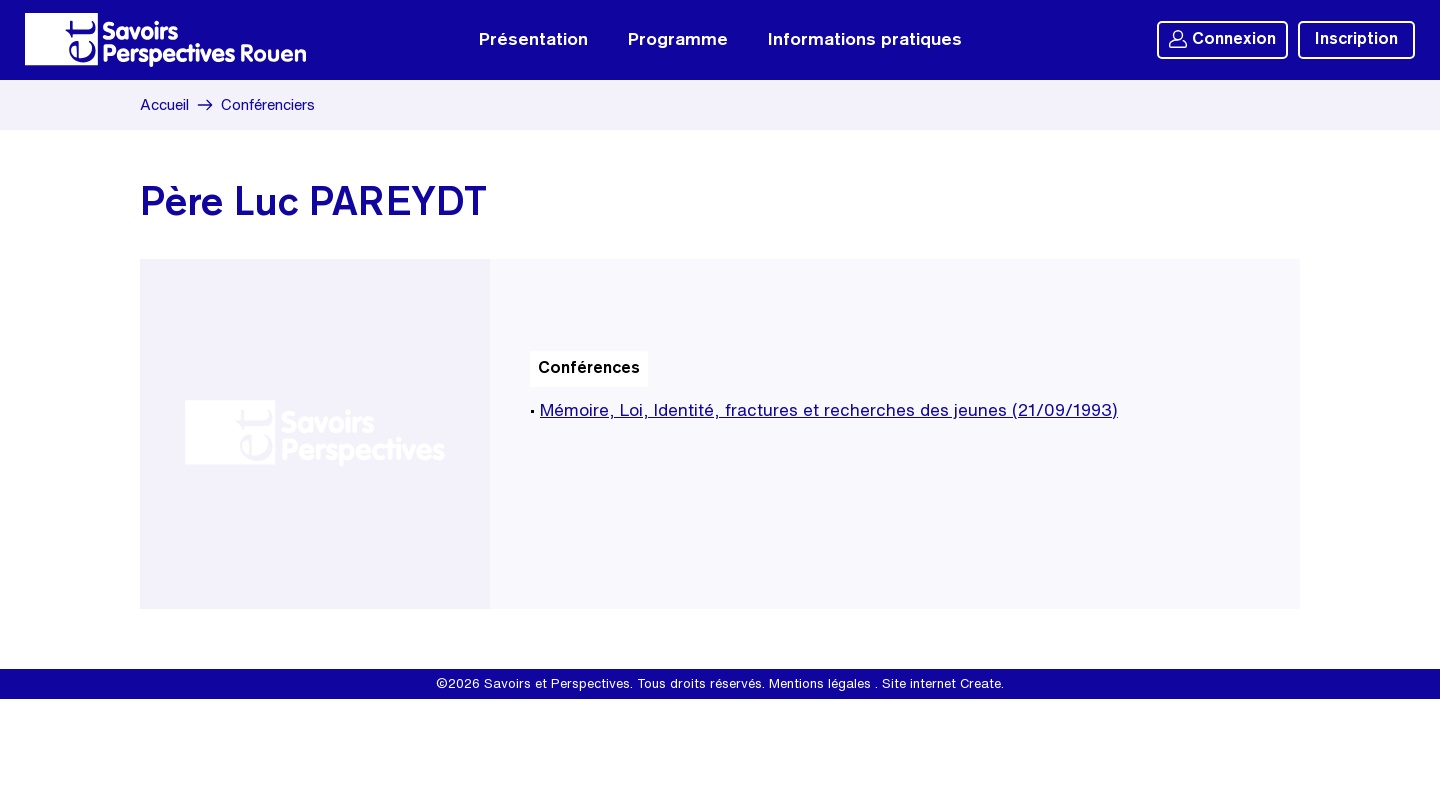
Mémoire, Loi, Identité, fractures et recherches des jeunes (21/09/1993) (829, 409)
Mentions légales (820, 683)
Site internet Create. (943, 683)
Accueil (164, 104)
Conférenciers (268, 104)
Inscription (1356, 39)
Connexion (1222, 39)
